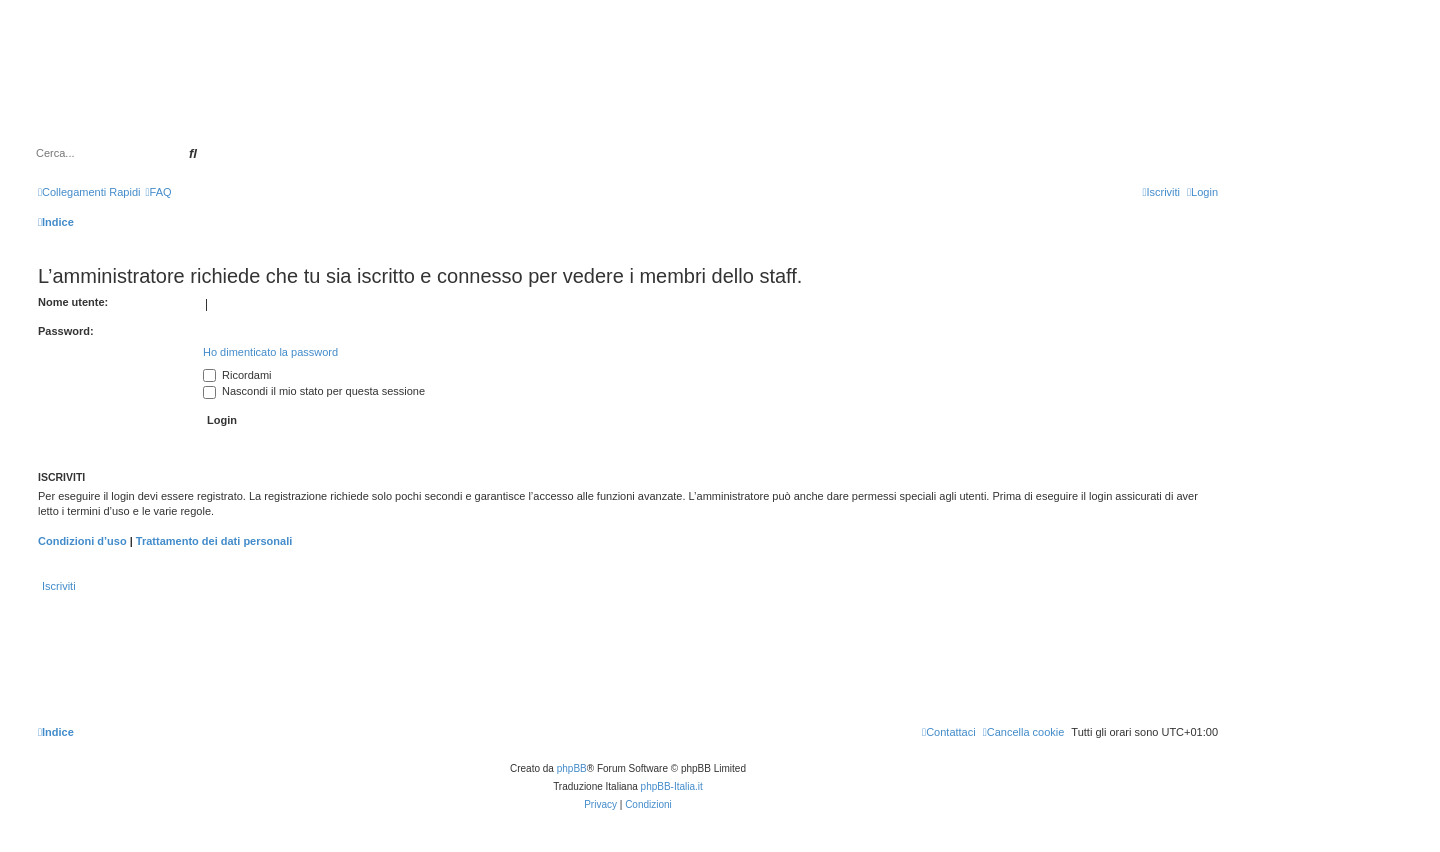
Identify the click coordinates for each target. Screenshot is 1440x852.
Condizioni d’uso (82, 541)
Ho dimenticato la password (270, 352)
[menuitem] (158, 192)
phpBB (572, 768)
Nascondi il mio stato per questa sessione (314, 391)
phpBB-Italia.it (672, 786)
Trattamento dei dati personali (214, 541)
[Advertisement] (720, 88)
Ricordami (237, 375)
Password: (66, 331)
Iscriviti (59, 586)
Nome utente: (73, 302)
